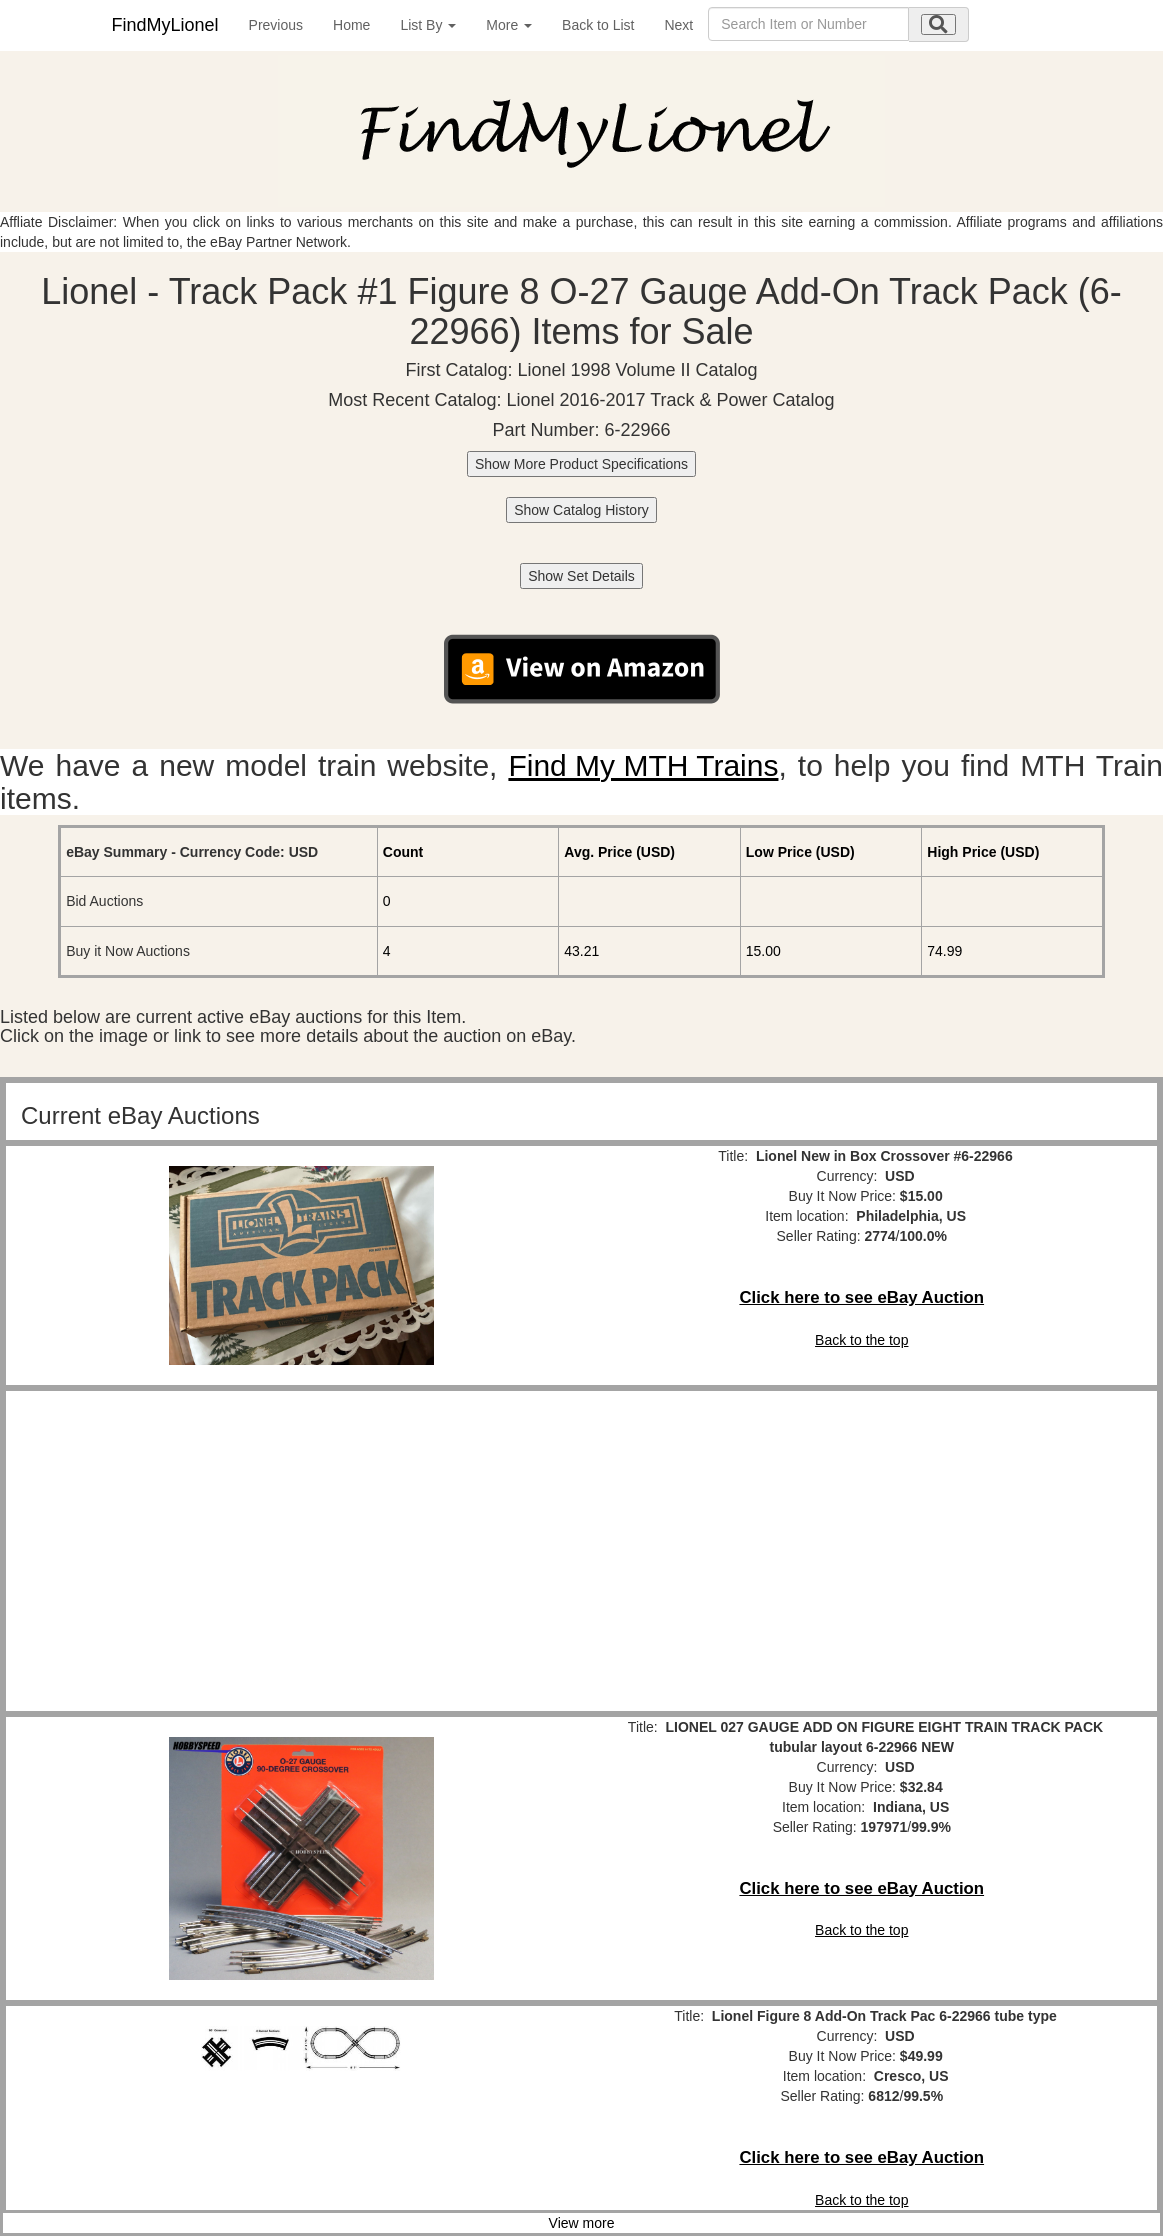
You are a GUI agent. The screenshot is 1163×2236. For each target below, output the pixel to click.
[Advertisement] (301, 1551)
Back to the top (861, 1340)
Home (351, 25)
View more (582, 2223)
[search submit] (938, 24)
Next (678, 25)
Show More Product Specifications (581, 464)
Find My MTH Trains (643, 765)
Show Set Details (581, 576)
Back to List (598, 25)
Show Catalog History (581, 510)
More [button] (509, 25)
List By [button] (428, 25)
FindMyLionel (165, 25)
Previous (276, 25)
